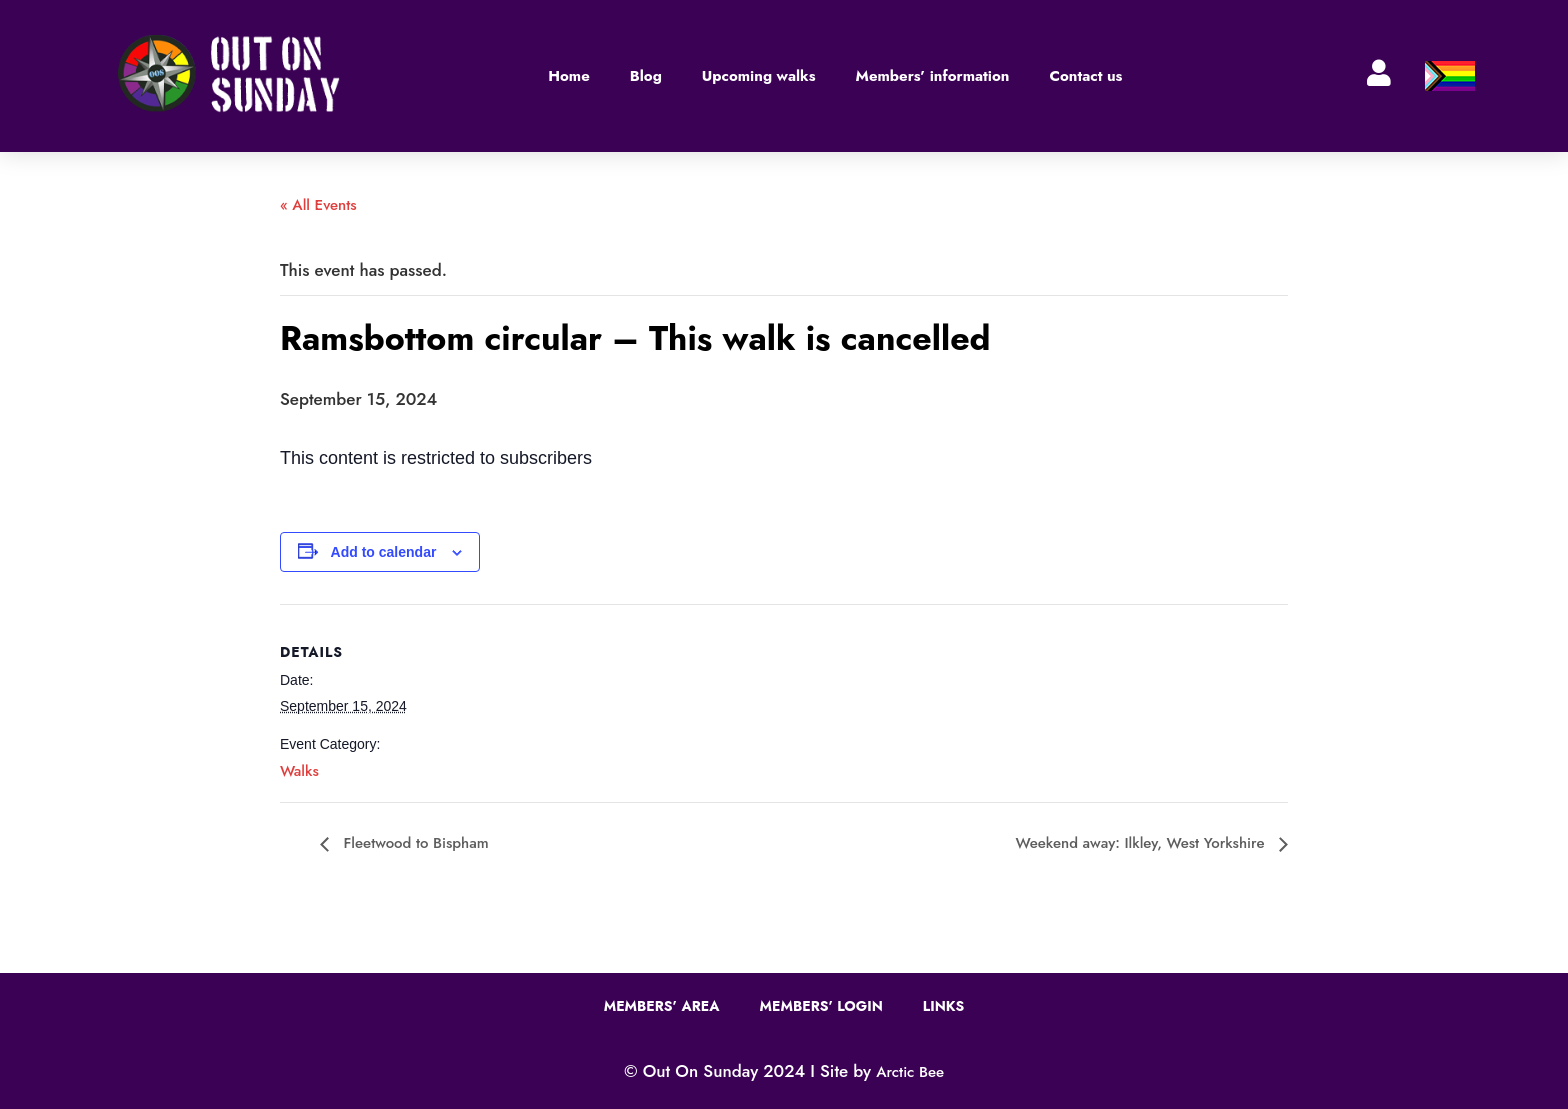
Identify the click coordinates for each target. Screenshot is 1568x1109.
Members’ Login (821, 1006)
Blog (646, 76)
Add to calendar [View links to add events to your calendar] (384, 552)
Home (569, 76)
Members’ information (933, 76)
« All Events (318, 205)
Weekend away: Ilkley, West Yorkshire (1142, 843)
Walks (299, 771)
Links (944, 1006)
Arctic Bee (910, 1072)
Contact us (1085, 76)
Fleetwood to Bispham (414, 843)
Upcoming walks (759, 76)
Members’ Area (662, 1006)
